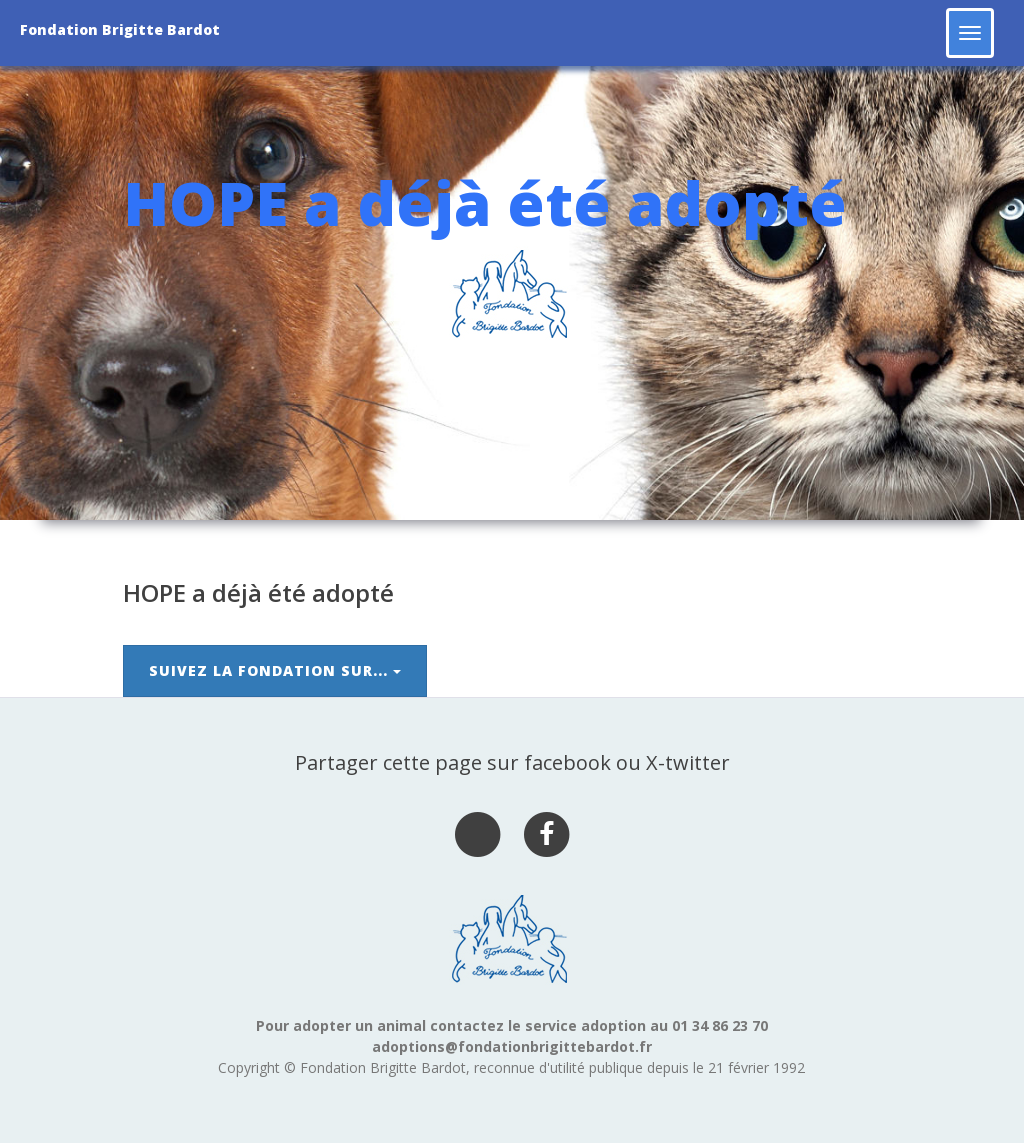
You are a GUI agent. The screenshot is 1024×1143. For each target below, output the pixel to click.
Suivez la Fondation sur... (275, 670)
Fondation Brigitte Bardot (120, 29)
